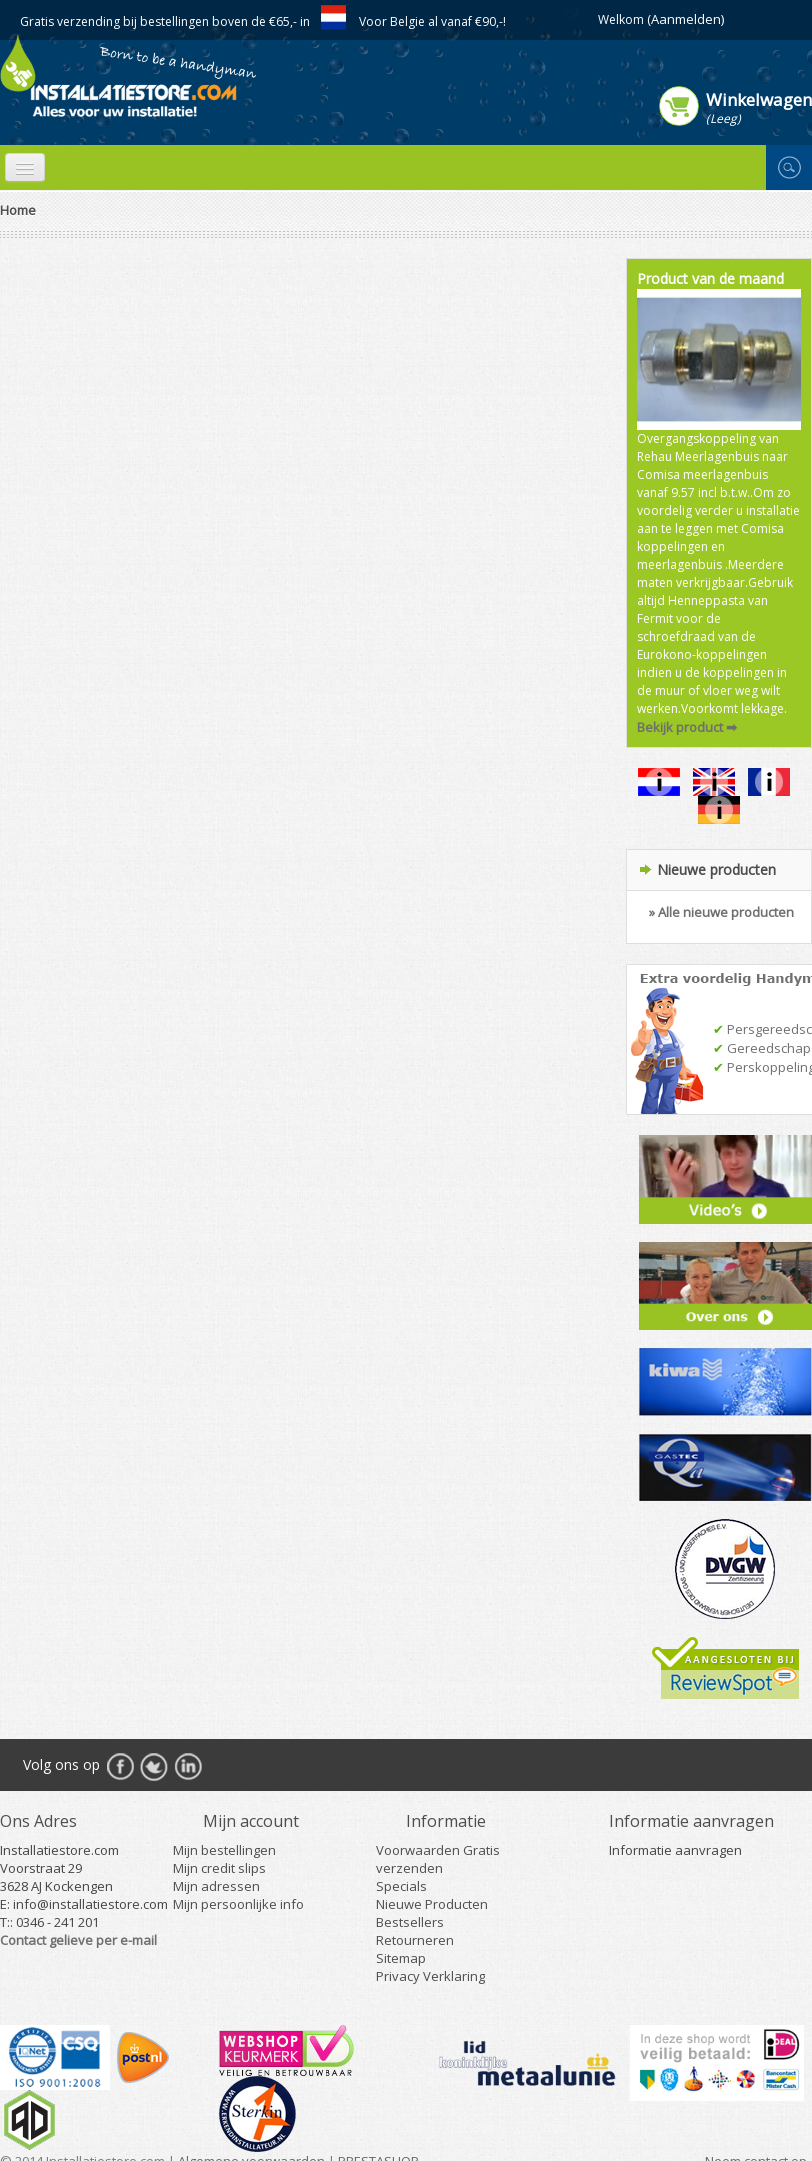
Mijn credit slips (219, 1868)
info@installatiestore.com (90, 1904)
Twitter (154, 1766)
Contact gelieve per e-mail (78, 1940)
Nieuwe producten (716, 869)
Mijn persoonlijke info (238, 1904)
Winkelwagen (759, 99)
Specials (401, 1886)
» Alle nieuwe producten (721, 912)
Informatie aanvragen (675, 1850)
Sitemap (401, 1958)
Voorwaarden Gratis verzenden (438, 1859)
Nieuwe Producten (432, 1904)
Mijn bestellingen (224, 1850)
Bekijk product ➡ (687, 727)
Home (18, 210)
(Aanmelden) (685, 19)
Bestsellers (410, 1922)
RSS (188, 1766)
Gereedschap (762, 1048)
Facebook (120, 1766)
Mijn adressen (216, 1886)
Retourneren (415, 1940)
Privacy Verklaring (430, 1976)
